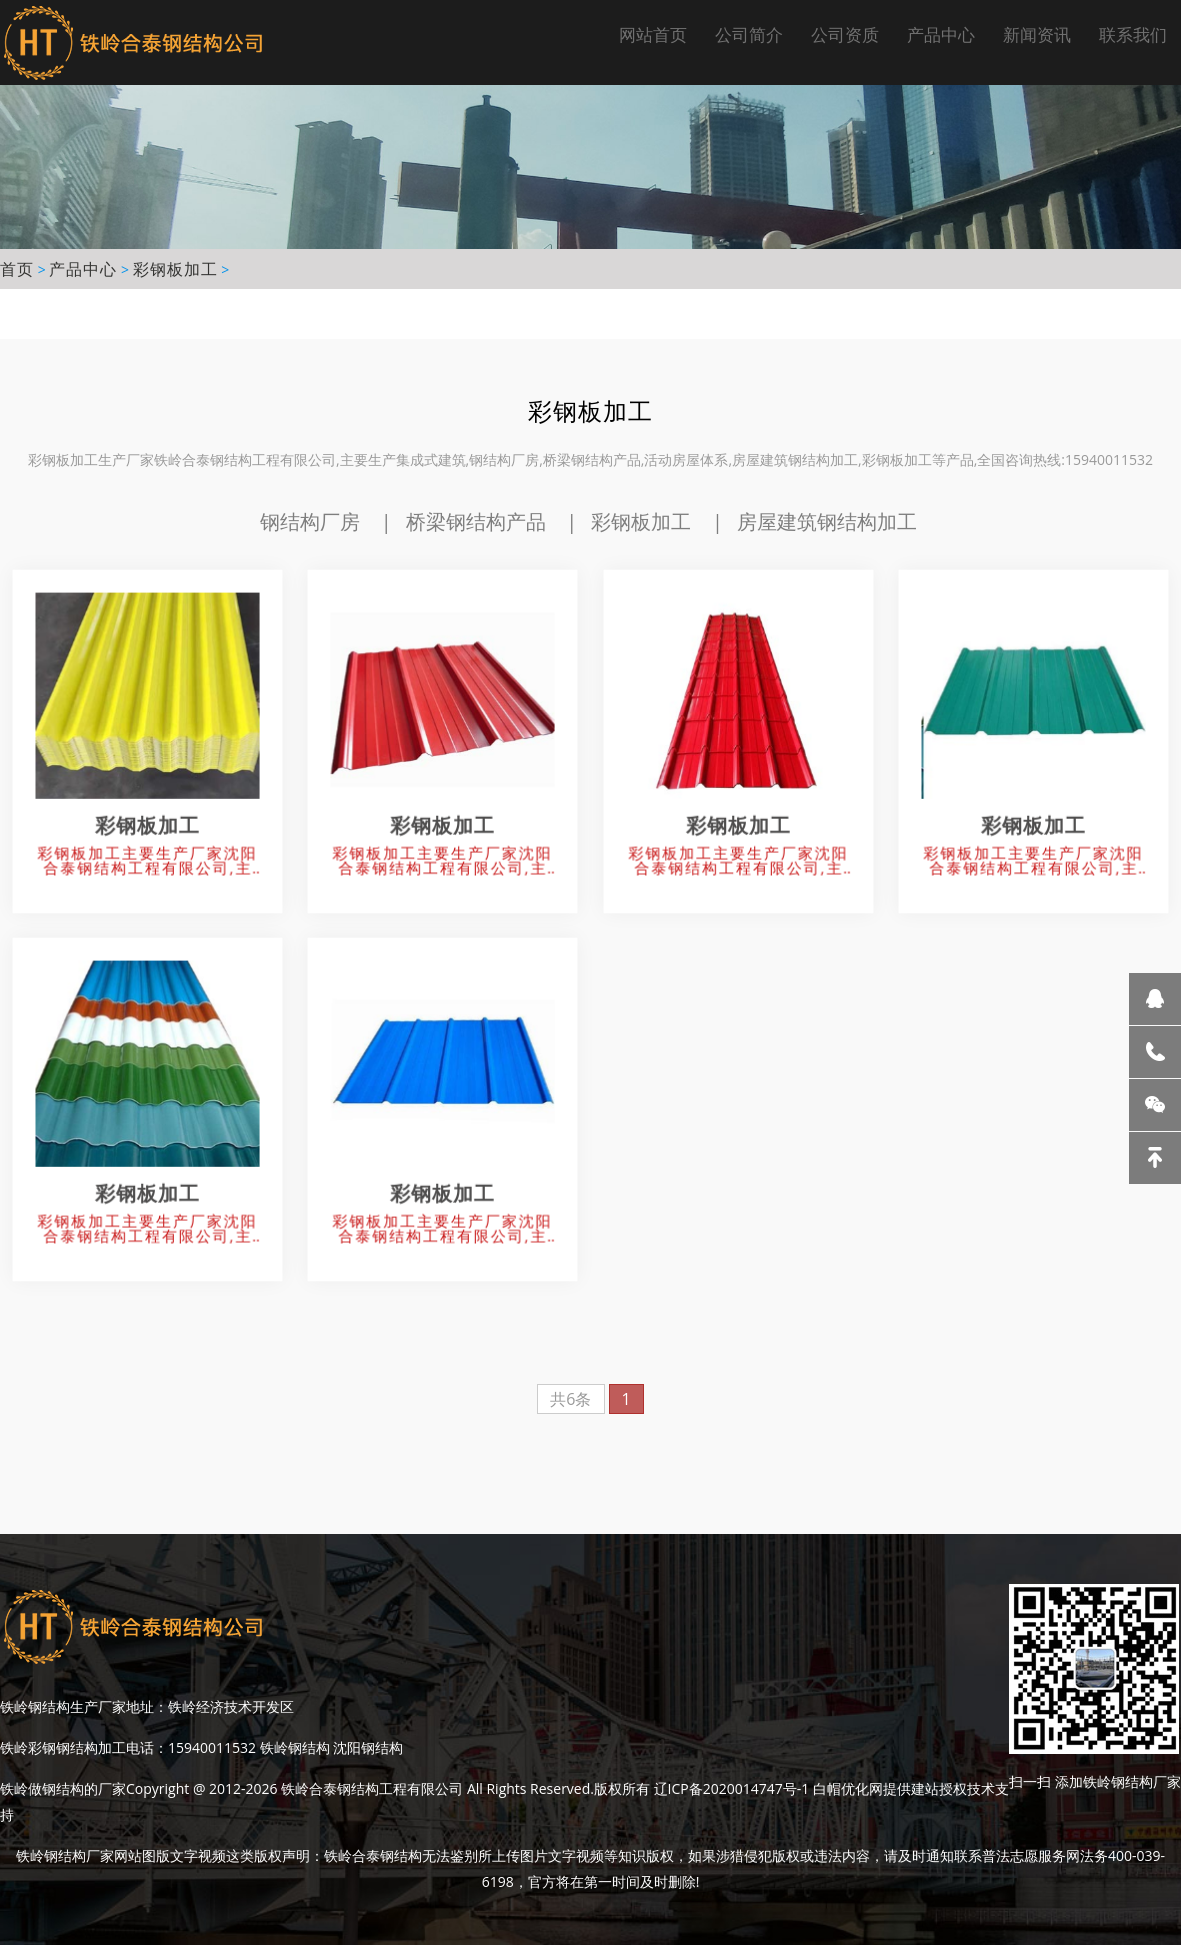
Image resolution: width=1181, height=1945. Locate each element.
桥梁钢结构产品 (476, 521)
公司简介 (749, 34)
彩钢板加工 (175, 269)
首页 (17, 269)
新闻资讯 (1037, 34)
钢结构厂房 (310, 521)
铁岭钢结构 (293, 1747)
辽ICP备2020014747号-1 (732, 1788)
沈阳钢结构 (368, 1747)
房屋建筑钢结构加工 (827, 521)
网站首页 (653, 34)
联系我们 (1133, 34)
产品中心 (941, 34)
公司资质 (845, 34)
